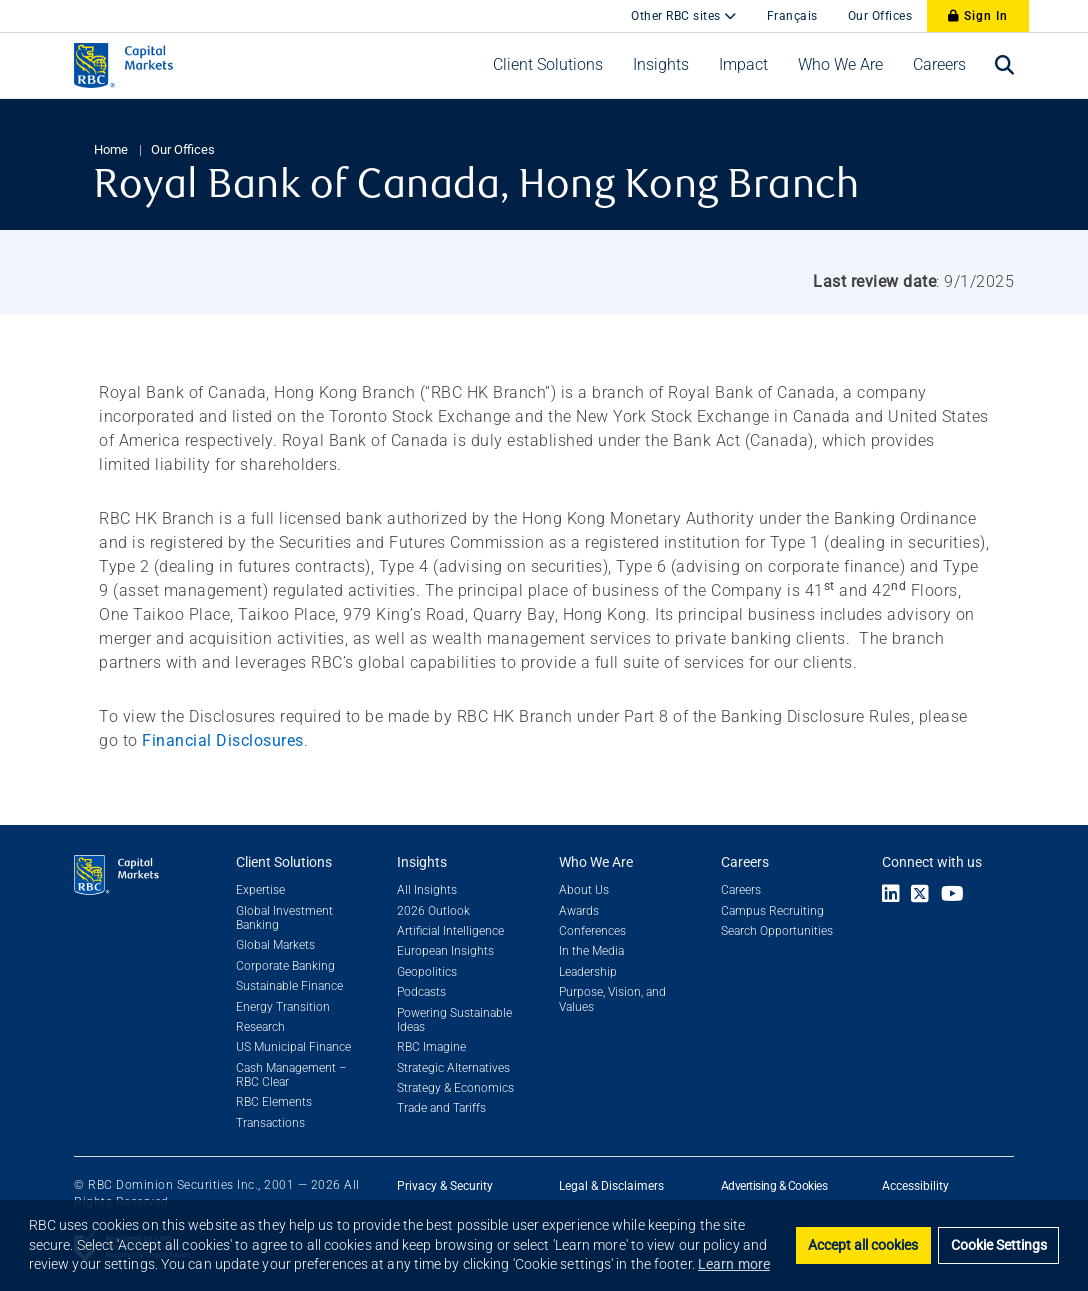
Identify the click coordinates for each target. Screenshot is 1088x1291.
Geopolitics (427, 972)
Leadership (588, 972)
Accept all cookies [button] (863, 1245)
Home (111, 149)
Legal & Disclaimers (611, 1186)
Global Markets (275, 945)
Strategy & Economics (455, 1088)
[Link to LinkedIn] (891, 895)
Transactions (270, 1123)
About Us (584, 890)
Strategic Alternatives (453, 1068)
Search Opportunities (777, 931)
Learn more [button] (734, 1264)
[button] (548, 65)
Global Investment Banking (284, 918)
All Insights (427, 890)
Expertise (260, 890)
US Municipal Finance (293, 1047)
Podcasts (421, 992)
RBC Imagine (431, 1047)
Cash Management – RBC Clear (291, 1075)
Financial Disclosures (223, 740)
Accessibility (915, 1186)
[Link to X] (920, 895)
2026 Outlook (433, 911)
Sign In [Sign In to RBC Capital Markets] (978, 16)
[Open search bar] (1005, 65)
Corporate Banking (285, 966)
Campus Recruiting (772, 911)
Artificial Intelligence (450, 931)
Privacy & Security (445, 1186)
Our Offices (880, 16)
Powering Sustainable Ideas (454, 1020)
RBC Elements (274, 1102)
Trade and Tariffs (441, 1108)
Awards (579, 911)
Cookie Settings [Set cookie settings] (999, 1245)
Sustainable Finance (289, 986)
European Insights (445, 951)
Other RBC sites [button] (677, 16)
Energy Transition (283, 1007)
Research (260, 1027)
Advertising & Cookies (774, 1186)
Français (792, 16)
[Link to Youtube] (957, 895)
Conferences (592, 931)
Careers (741, 890)
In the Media (591, 951)
